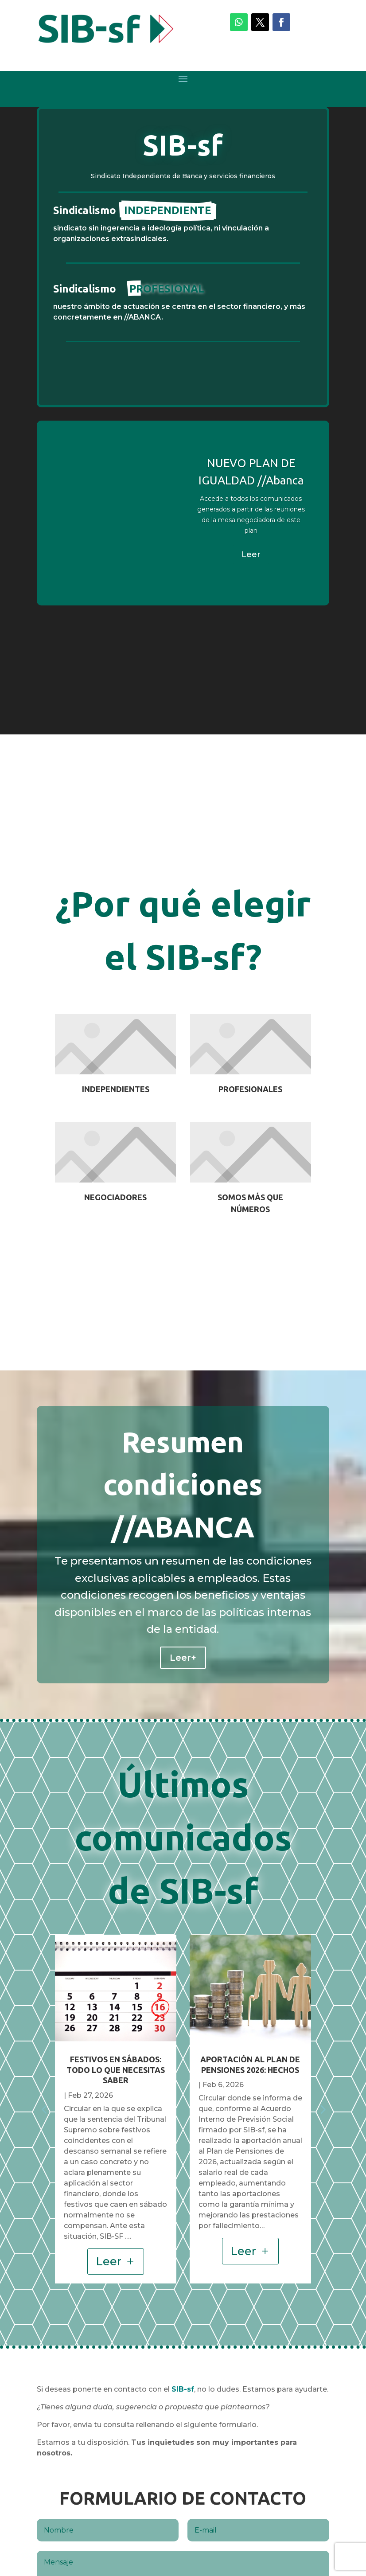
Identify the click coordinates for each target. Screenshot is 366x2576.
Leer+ (183, 1657)
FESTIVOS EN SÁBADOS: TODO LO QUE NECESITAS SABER (115, 2069)
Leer (251, 554)
